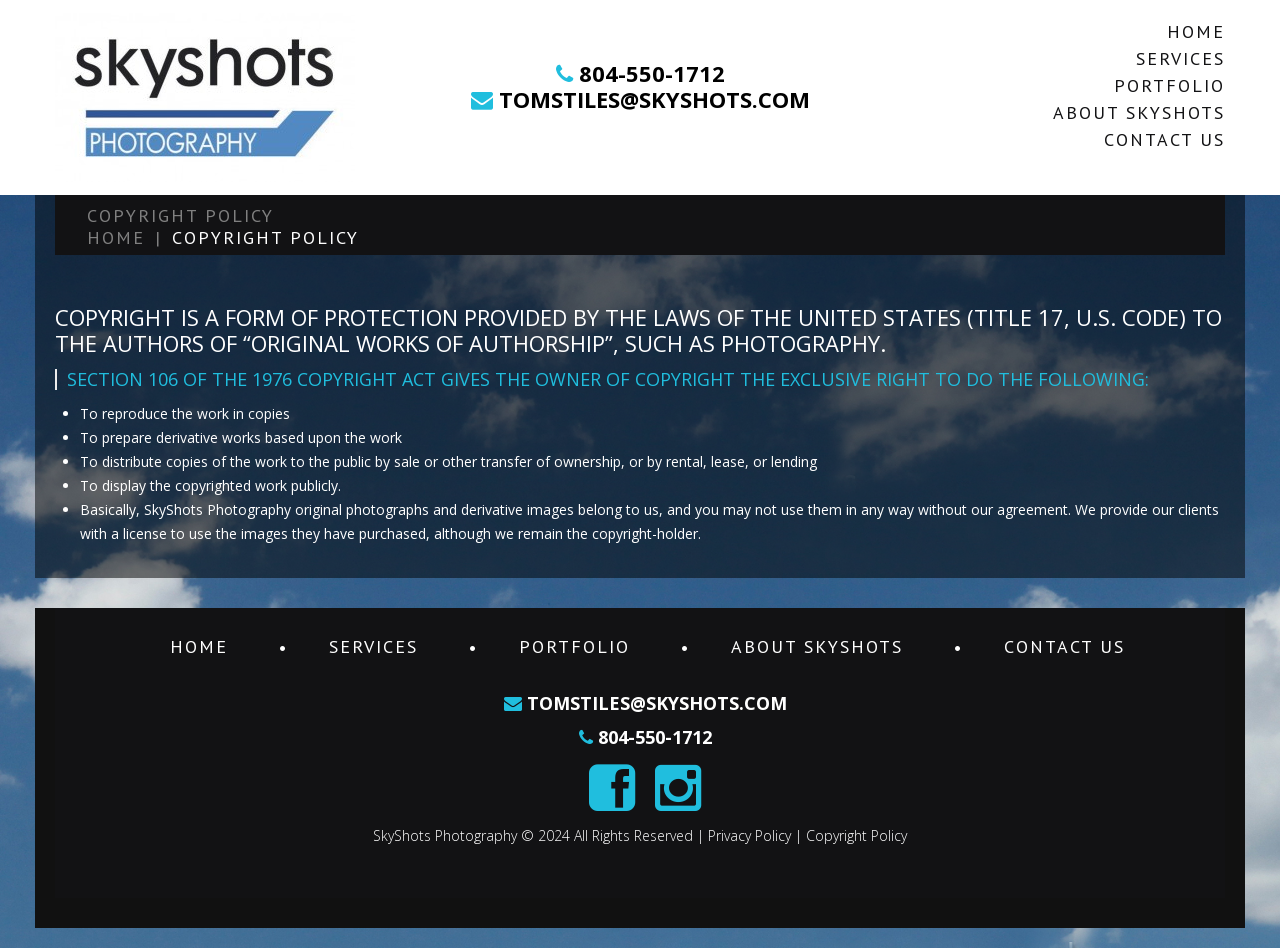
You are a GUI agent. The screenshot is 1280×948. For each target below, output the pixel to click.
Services (1180, 58)
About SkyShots (1139, 112)
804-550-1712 (652, 73)
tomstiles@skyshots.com (651, 99)
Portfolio (1169, 85)
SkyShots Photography (445, 835)
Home (1196, 31)
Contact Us (1164, 139)
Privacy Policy (749, 835)
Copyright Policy (856, 835)
